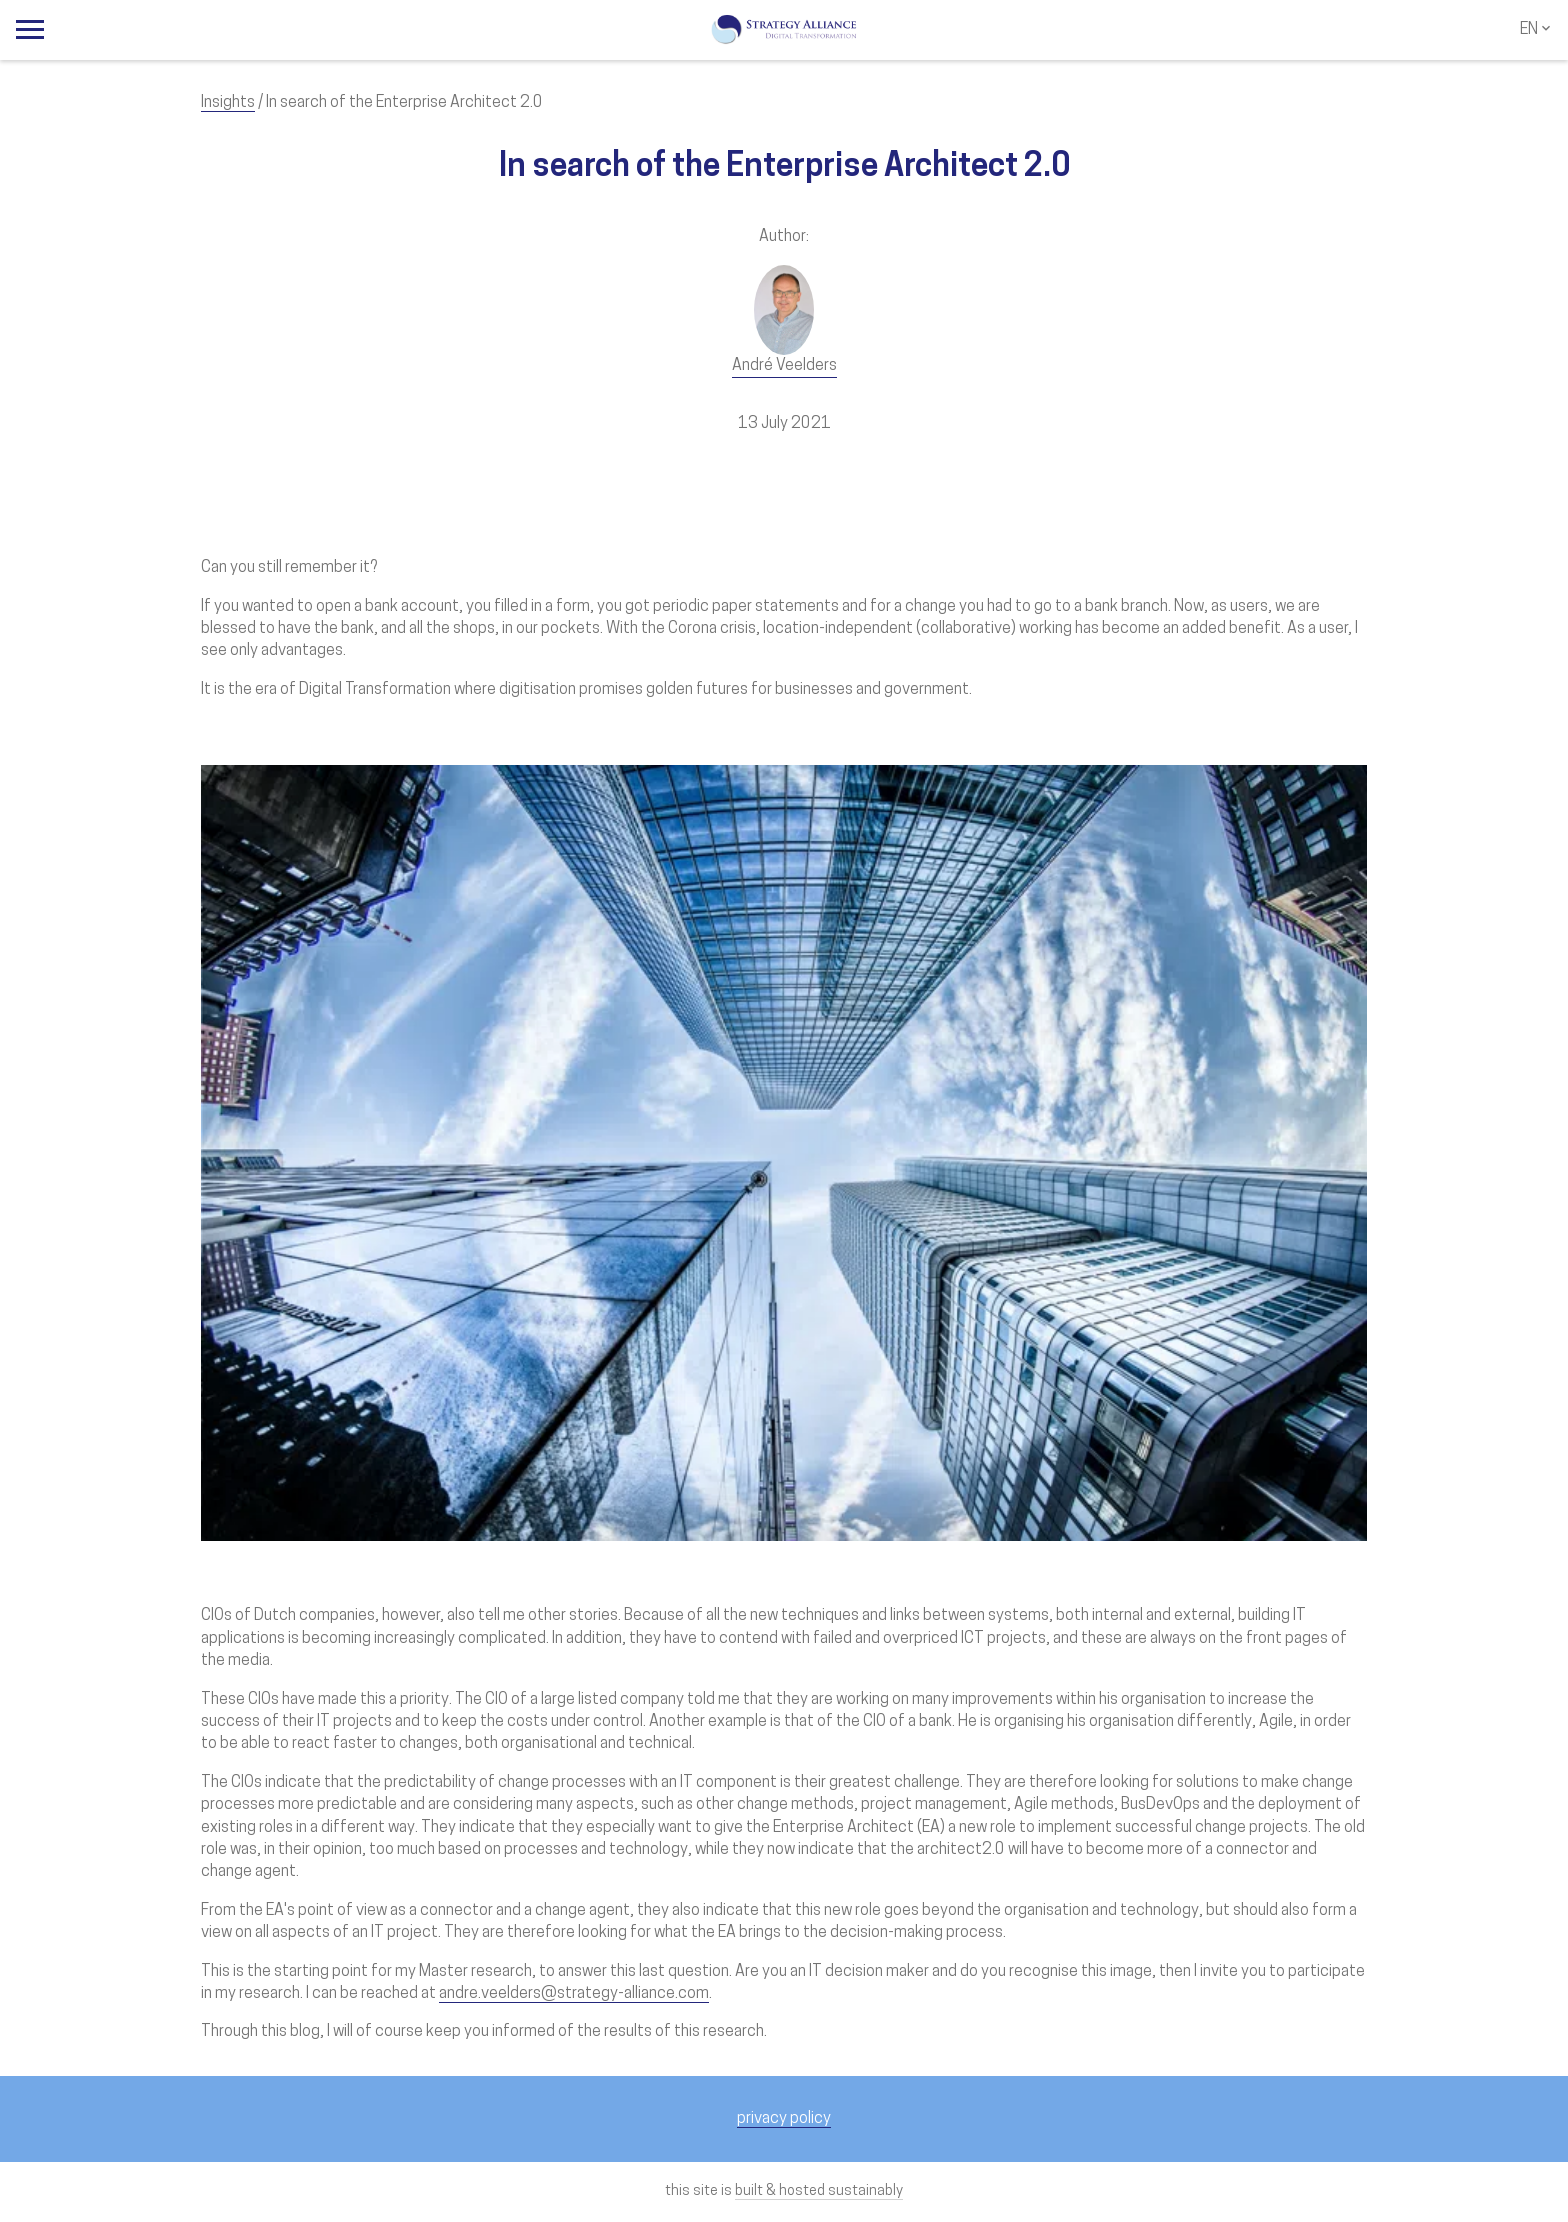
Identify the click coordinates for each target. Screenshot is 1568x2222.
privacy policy (784, 2119)
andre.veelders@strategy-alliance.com (574, 1994)
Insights (228, 103)
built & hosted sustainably (819, 2191)
